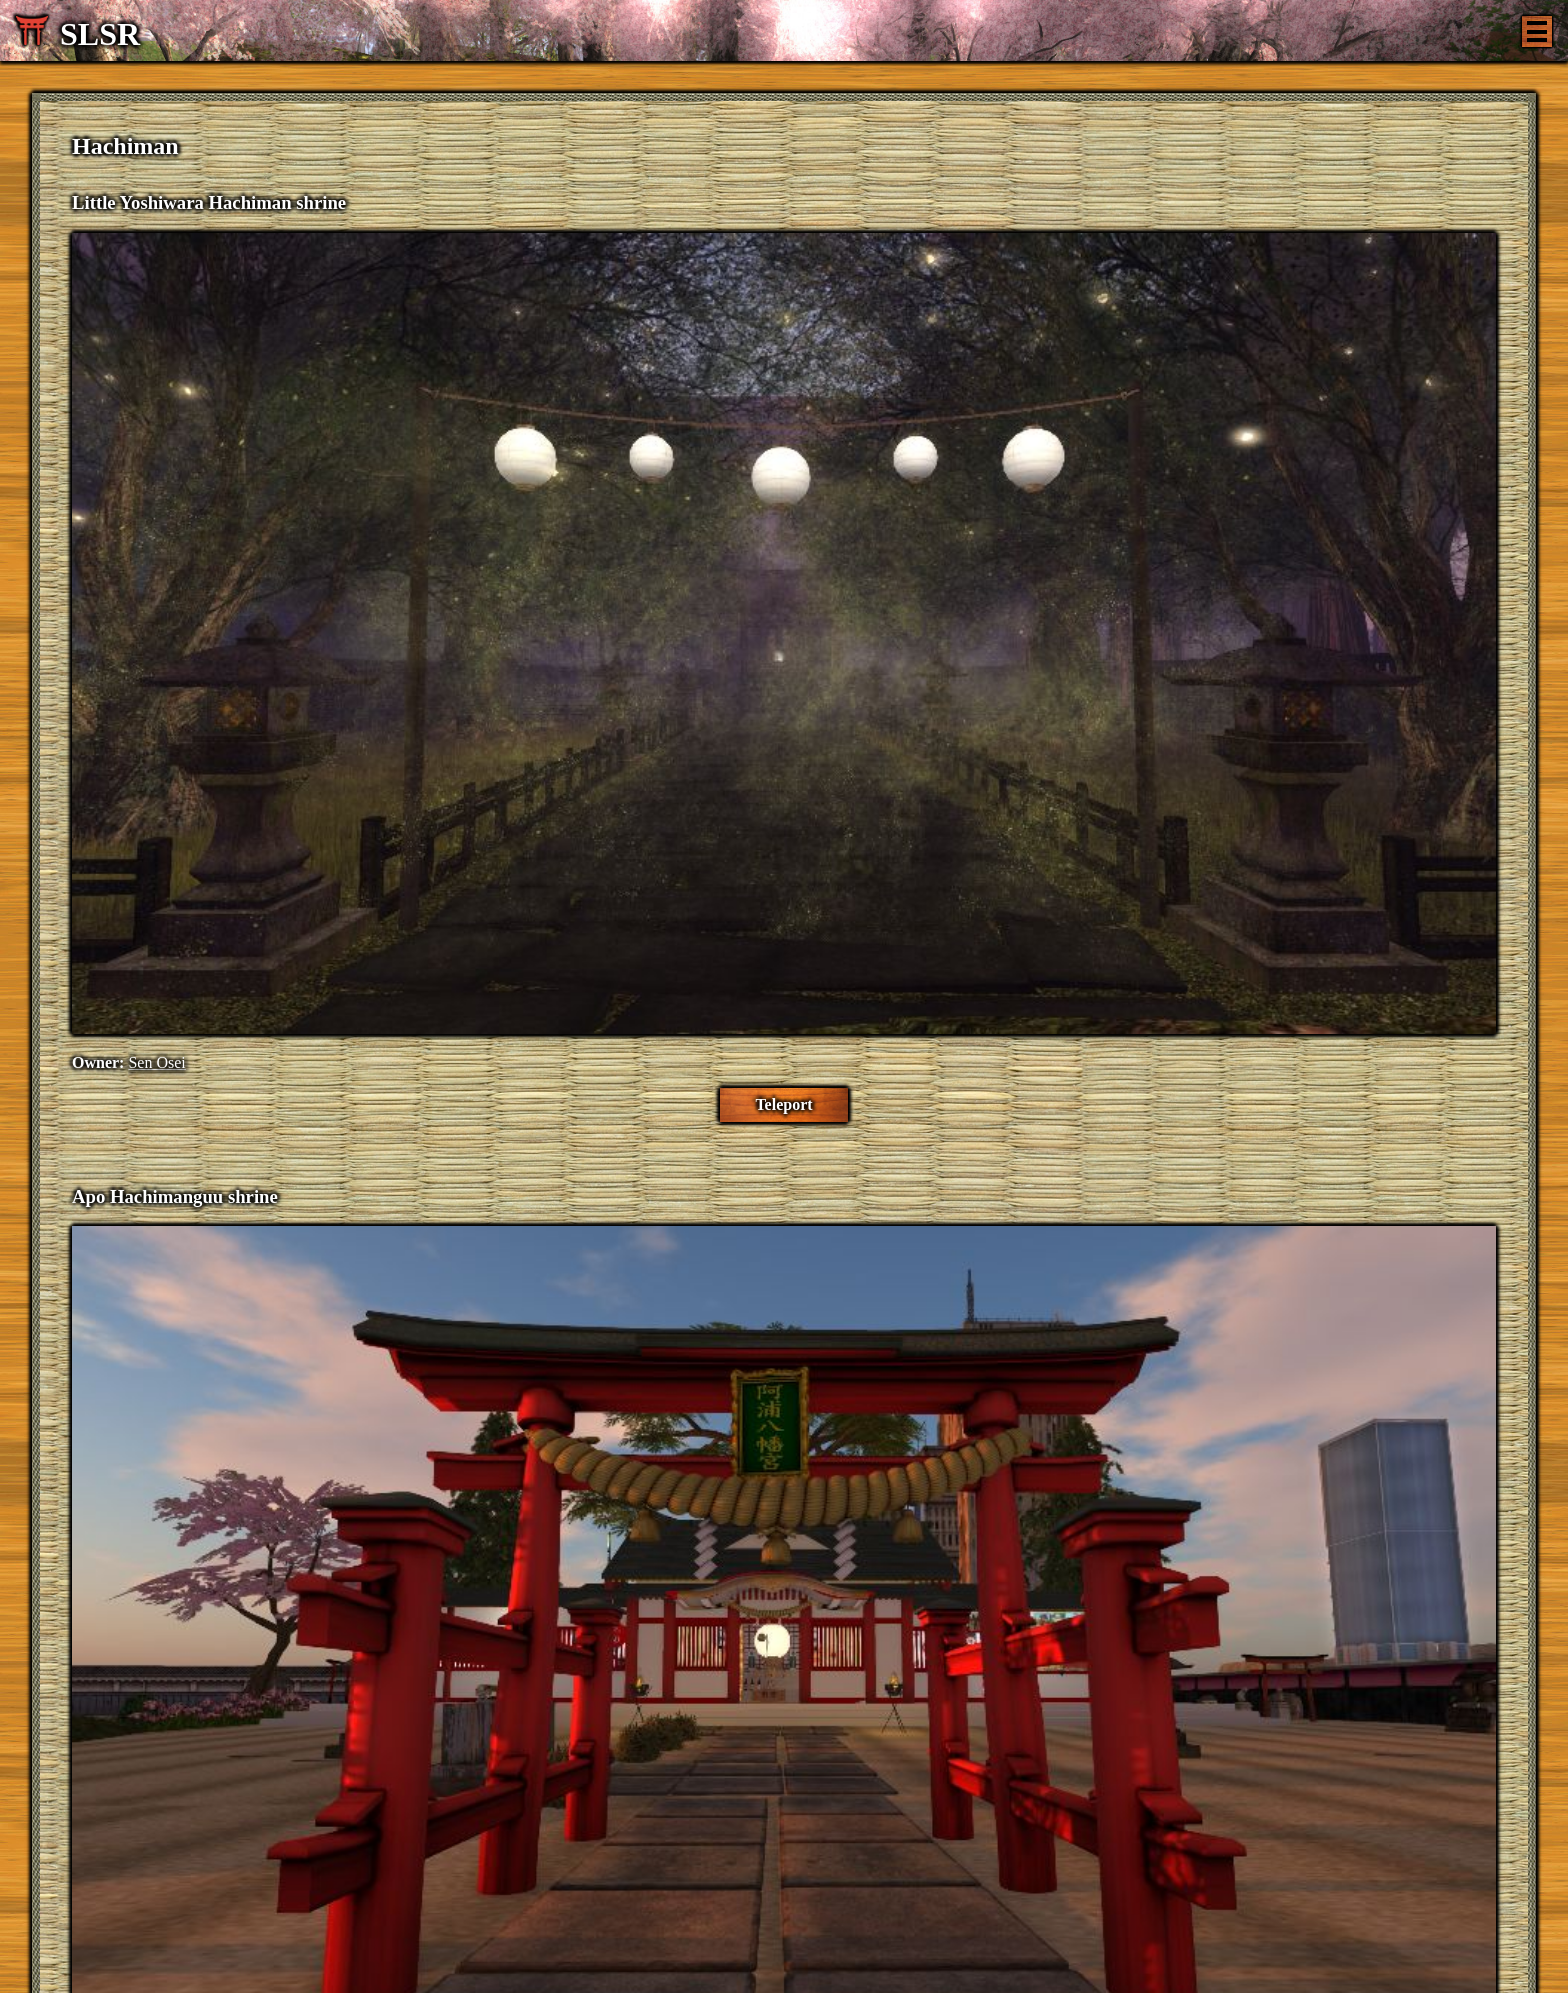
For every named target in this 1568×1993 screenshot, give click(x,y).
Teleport (783, 1104)
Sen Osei (156, 1062)
